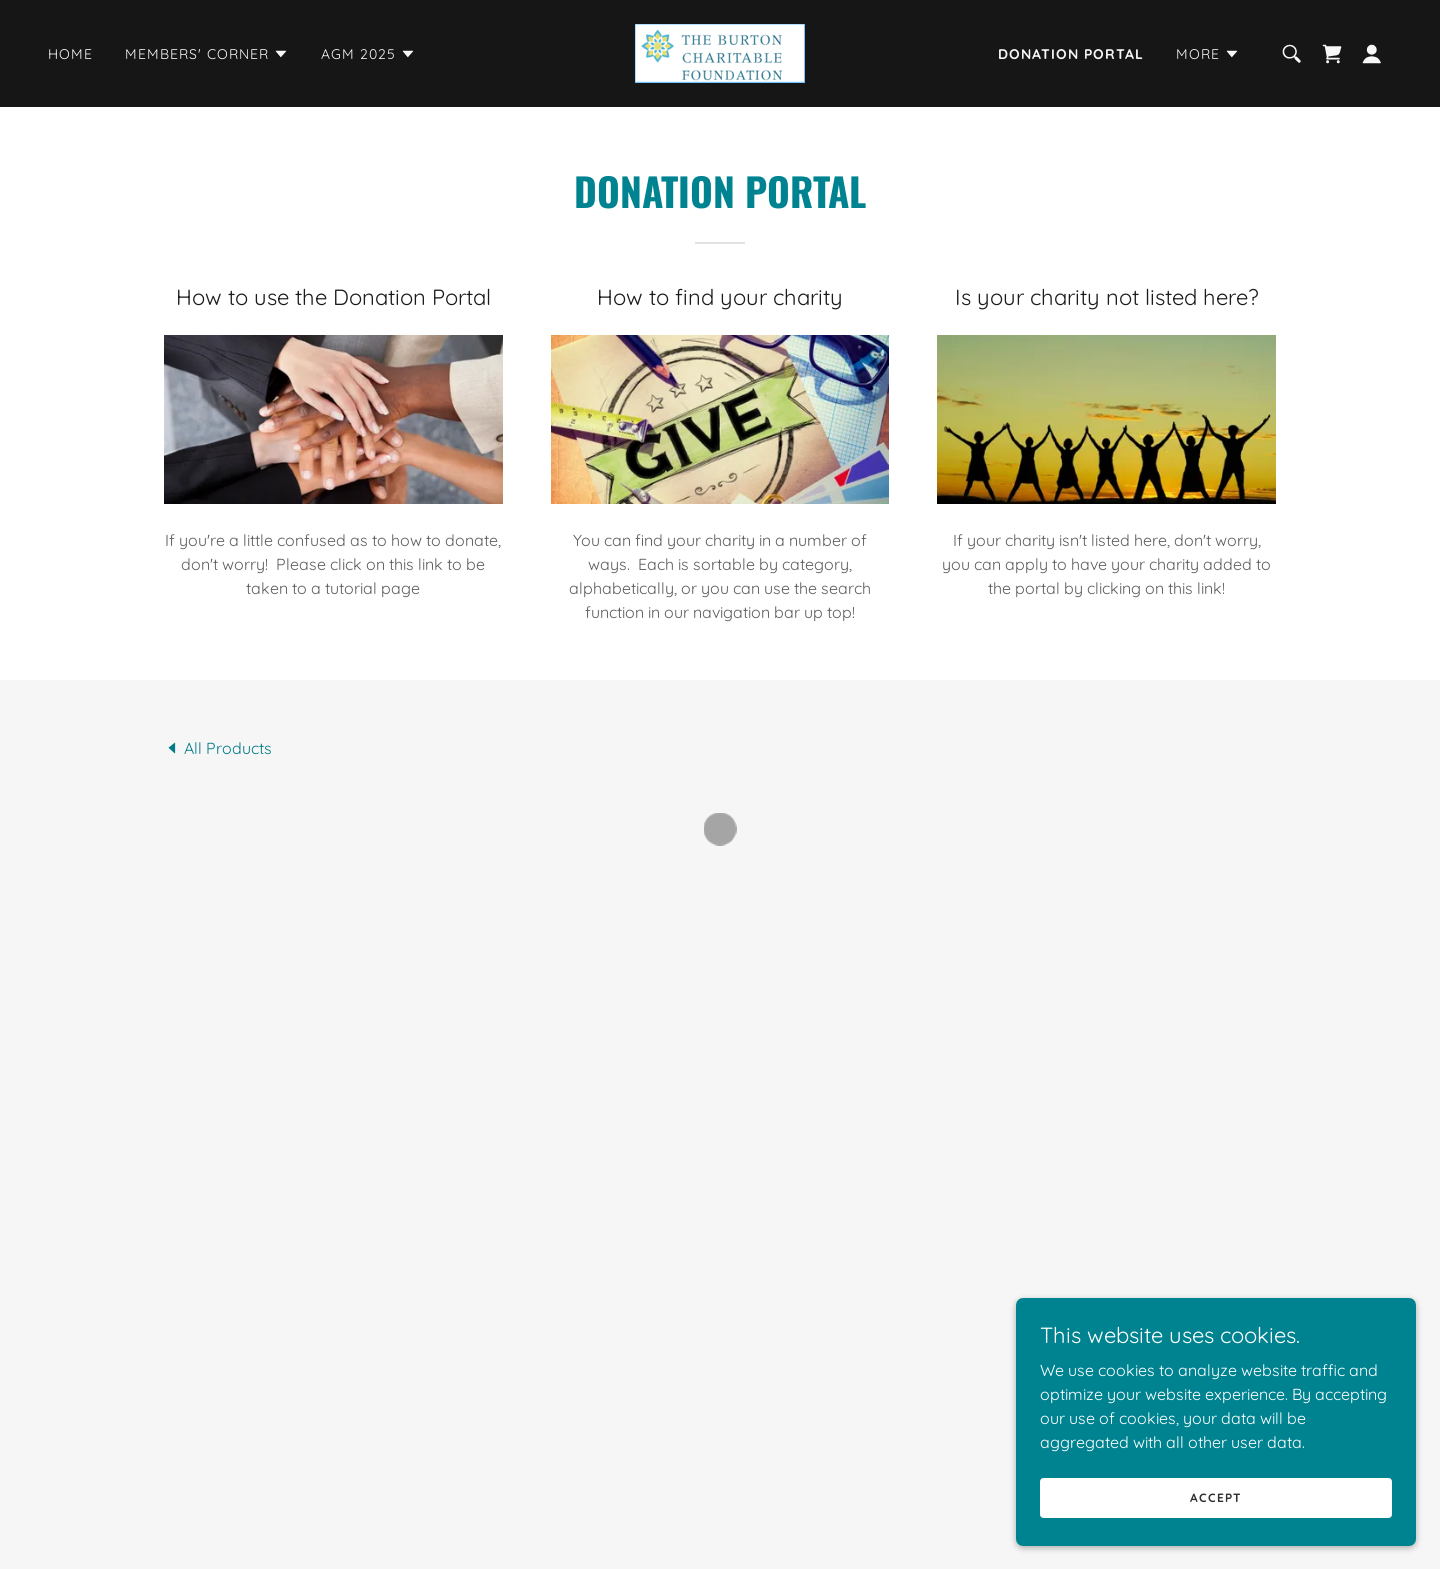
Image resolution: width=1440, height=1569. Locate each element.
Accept (1215, 1497)
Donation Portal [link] (1071, 54)
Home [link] (70, 54)
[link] (720, 52)
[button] (207, 54)
